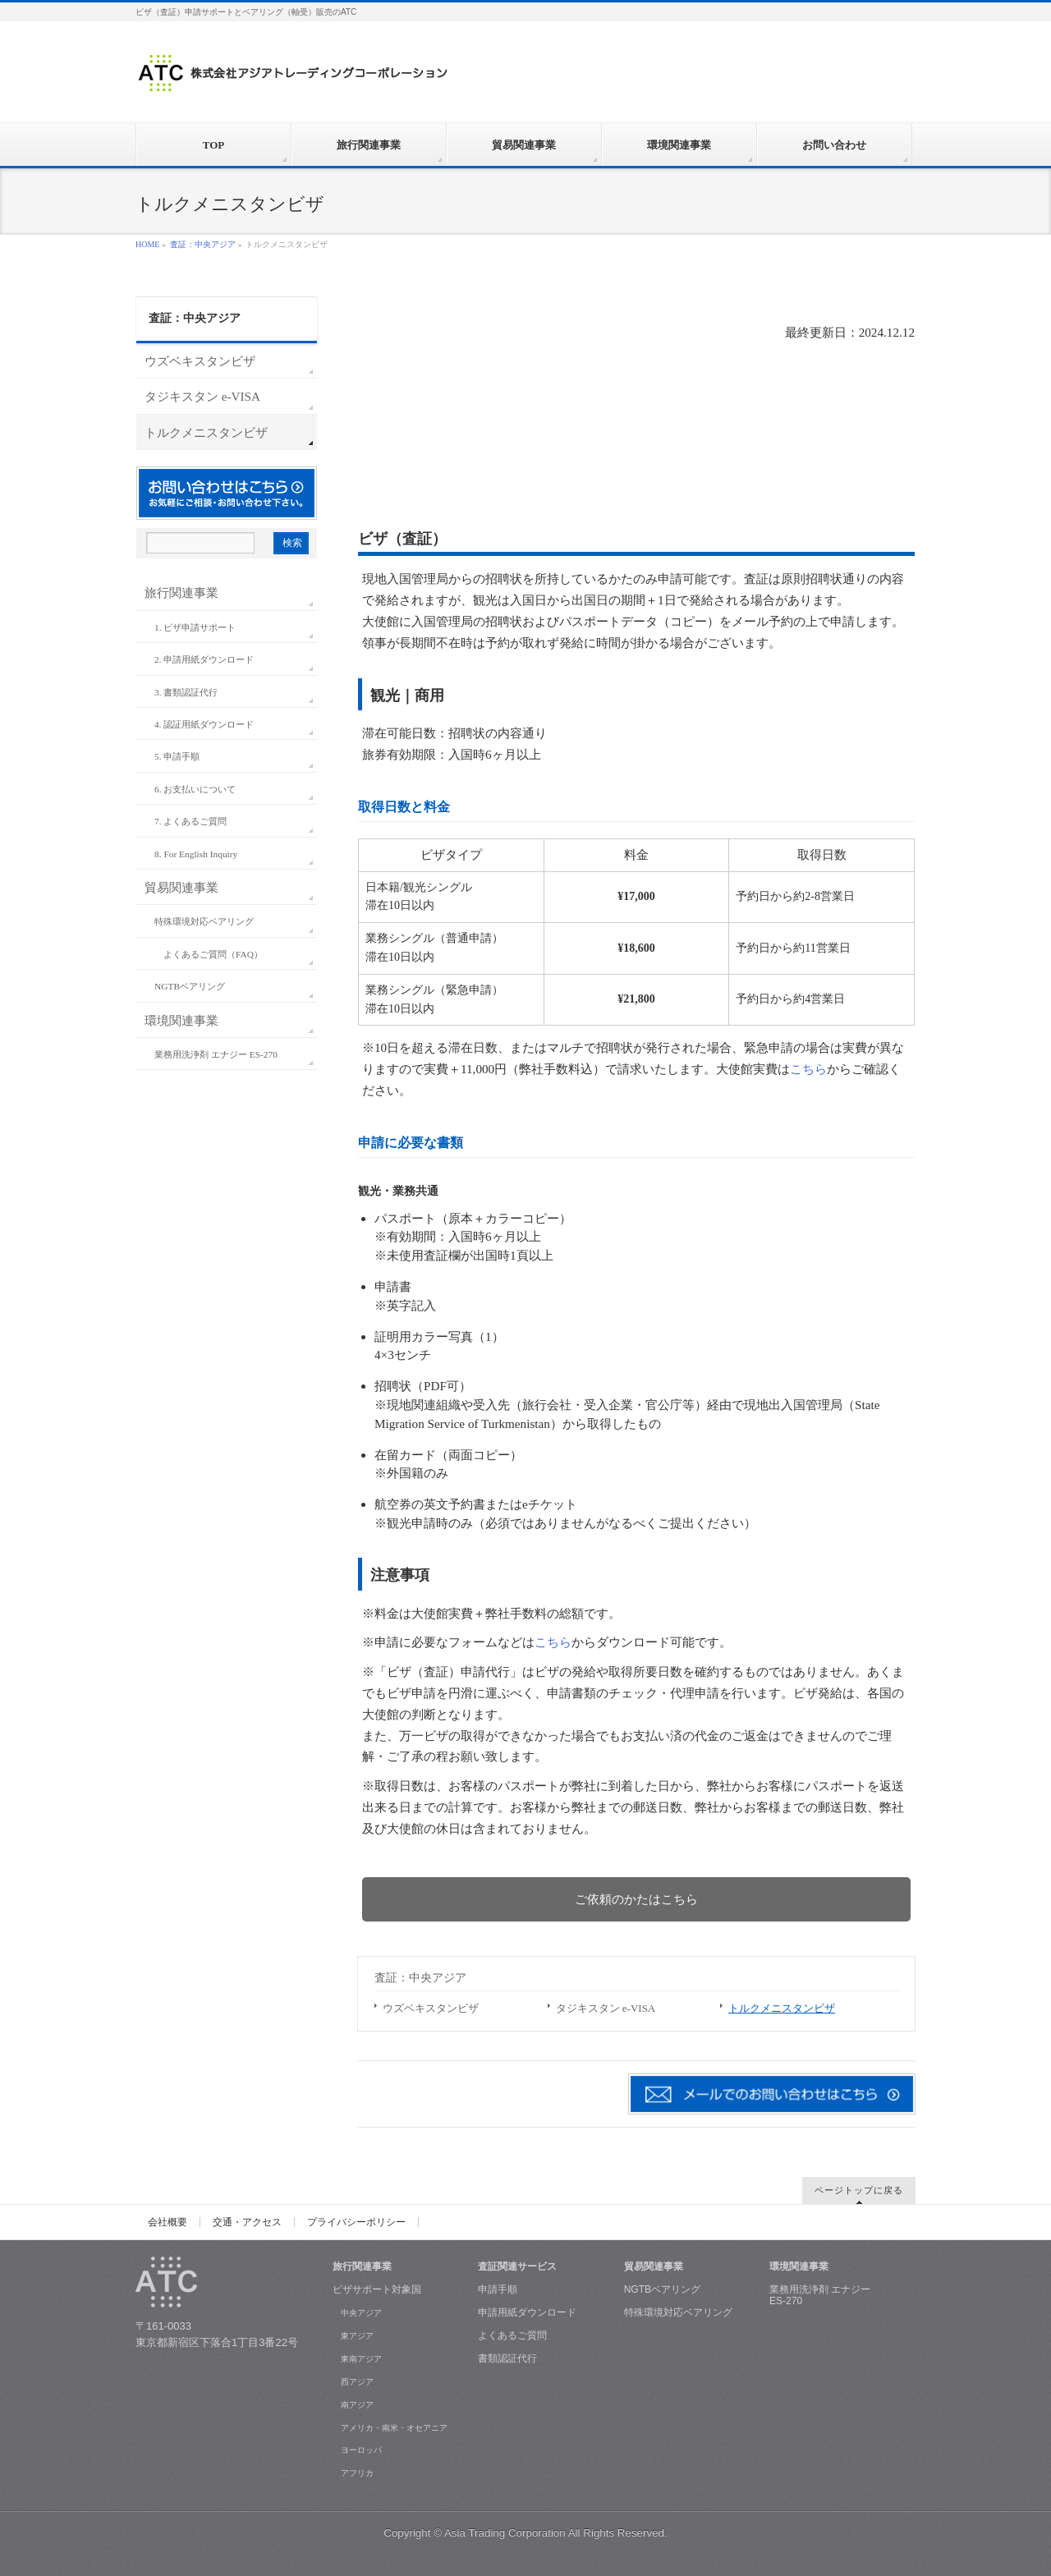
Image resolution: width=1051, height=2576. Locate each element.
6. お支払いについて (195, 789)
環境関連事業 (181, 1020)
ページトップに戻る (859, 2189)
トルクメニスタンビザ (781, 2008)
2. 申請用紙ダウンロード (204, 659)
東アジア (357, 2335)
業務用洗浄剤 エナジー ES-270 (216, 1054)
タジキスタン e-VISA (606, 2008)
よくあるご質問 (512, 2335)
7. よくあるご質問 (190, 821)
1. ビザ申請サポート (195, 627)
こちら (808, 1069)
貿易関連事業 (181, 887)
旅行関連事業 (181, 592)
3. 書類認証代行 (186, 692)
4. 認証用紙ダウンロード (204, 724)
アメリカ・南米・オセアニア (394, 2427)
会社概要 (167, 2222)
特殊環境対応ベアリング (204, 921)
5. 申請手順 (177, 756)
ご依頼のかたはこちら (636, 1899)
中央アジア (361, 2312)
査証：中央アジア (203, 244)
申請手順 (497, 2289)
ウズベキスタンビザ (431, 2008)
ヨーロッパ (361, 2449)
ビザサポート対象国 (377, 2289)
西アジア (357, 2381)
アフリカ (357, 2472)
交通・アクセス (247, 2222)
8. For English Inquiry (195, 854)
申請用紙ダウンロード (527, 2312)
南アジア (357, 2404)
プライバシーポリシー (356, 2222)
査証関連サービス (517, 2266)
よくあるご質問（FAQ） (213, 954)
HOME (147, 244)
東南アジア (361, 2358)
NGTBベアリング (189, 986)
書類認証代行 (507, 2358)
